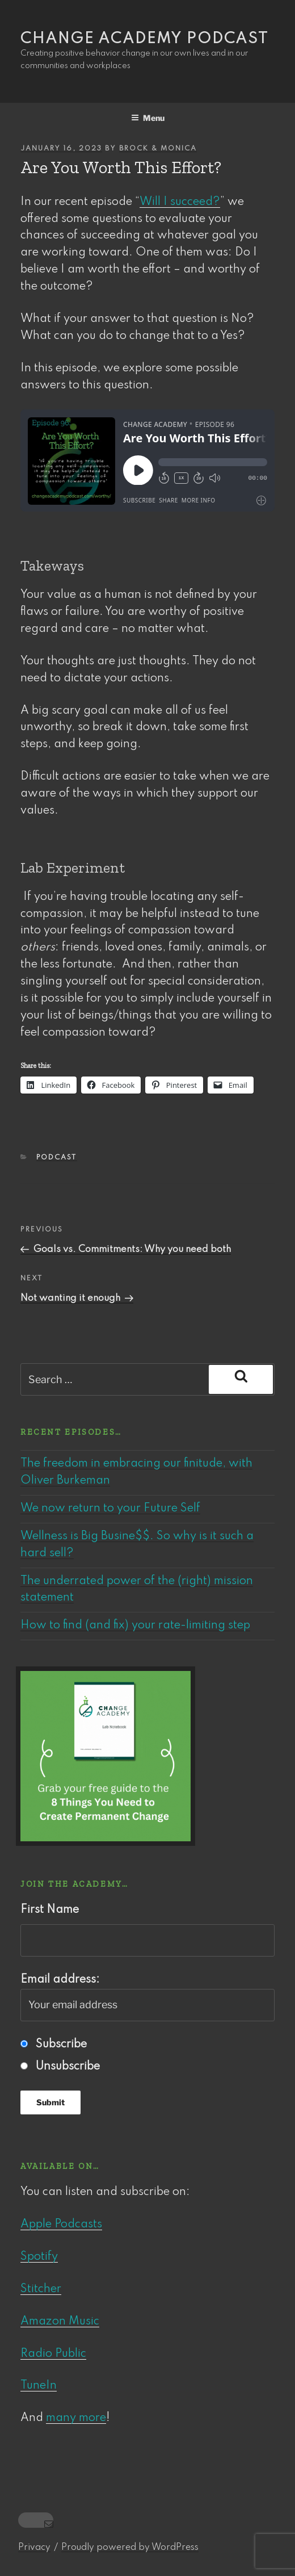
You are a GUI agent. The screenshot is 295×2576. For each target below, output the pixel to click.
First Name (49, 1910)
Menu (148, 118)
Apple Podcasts (61, 2224)
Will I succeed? (180, 202)
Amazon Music (59, 2321)
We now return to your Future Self (110, 1508)
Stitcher (40, 2289)
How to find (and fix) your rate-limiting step (135, 1625)
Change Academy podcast (144, 39)
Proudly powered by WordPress (130, 2547)
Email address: (147, 1997)
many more (76, 2418)
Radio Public (53, 2354)
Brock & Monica (158, 148)
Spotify (39, 2257)
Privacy (34, 2547)
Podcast (56, 1157)
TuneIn (38, 2385)
